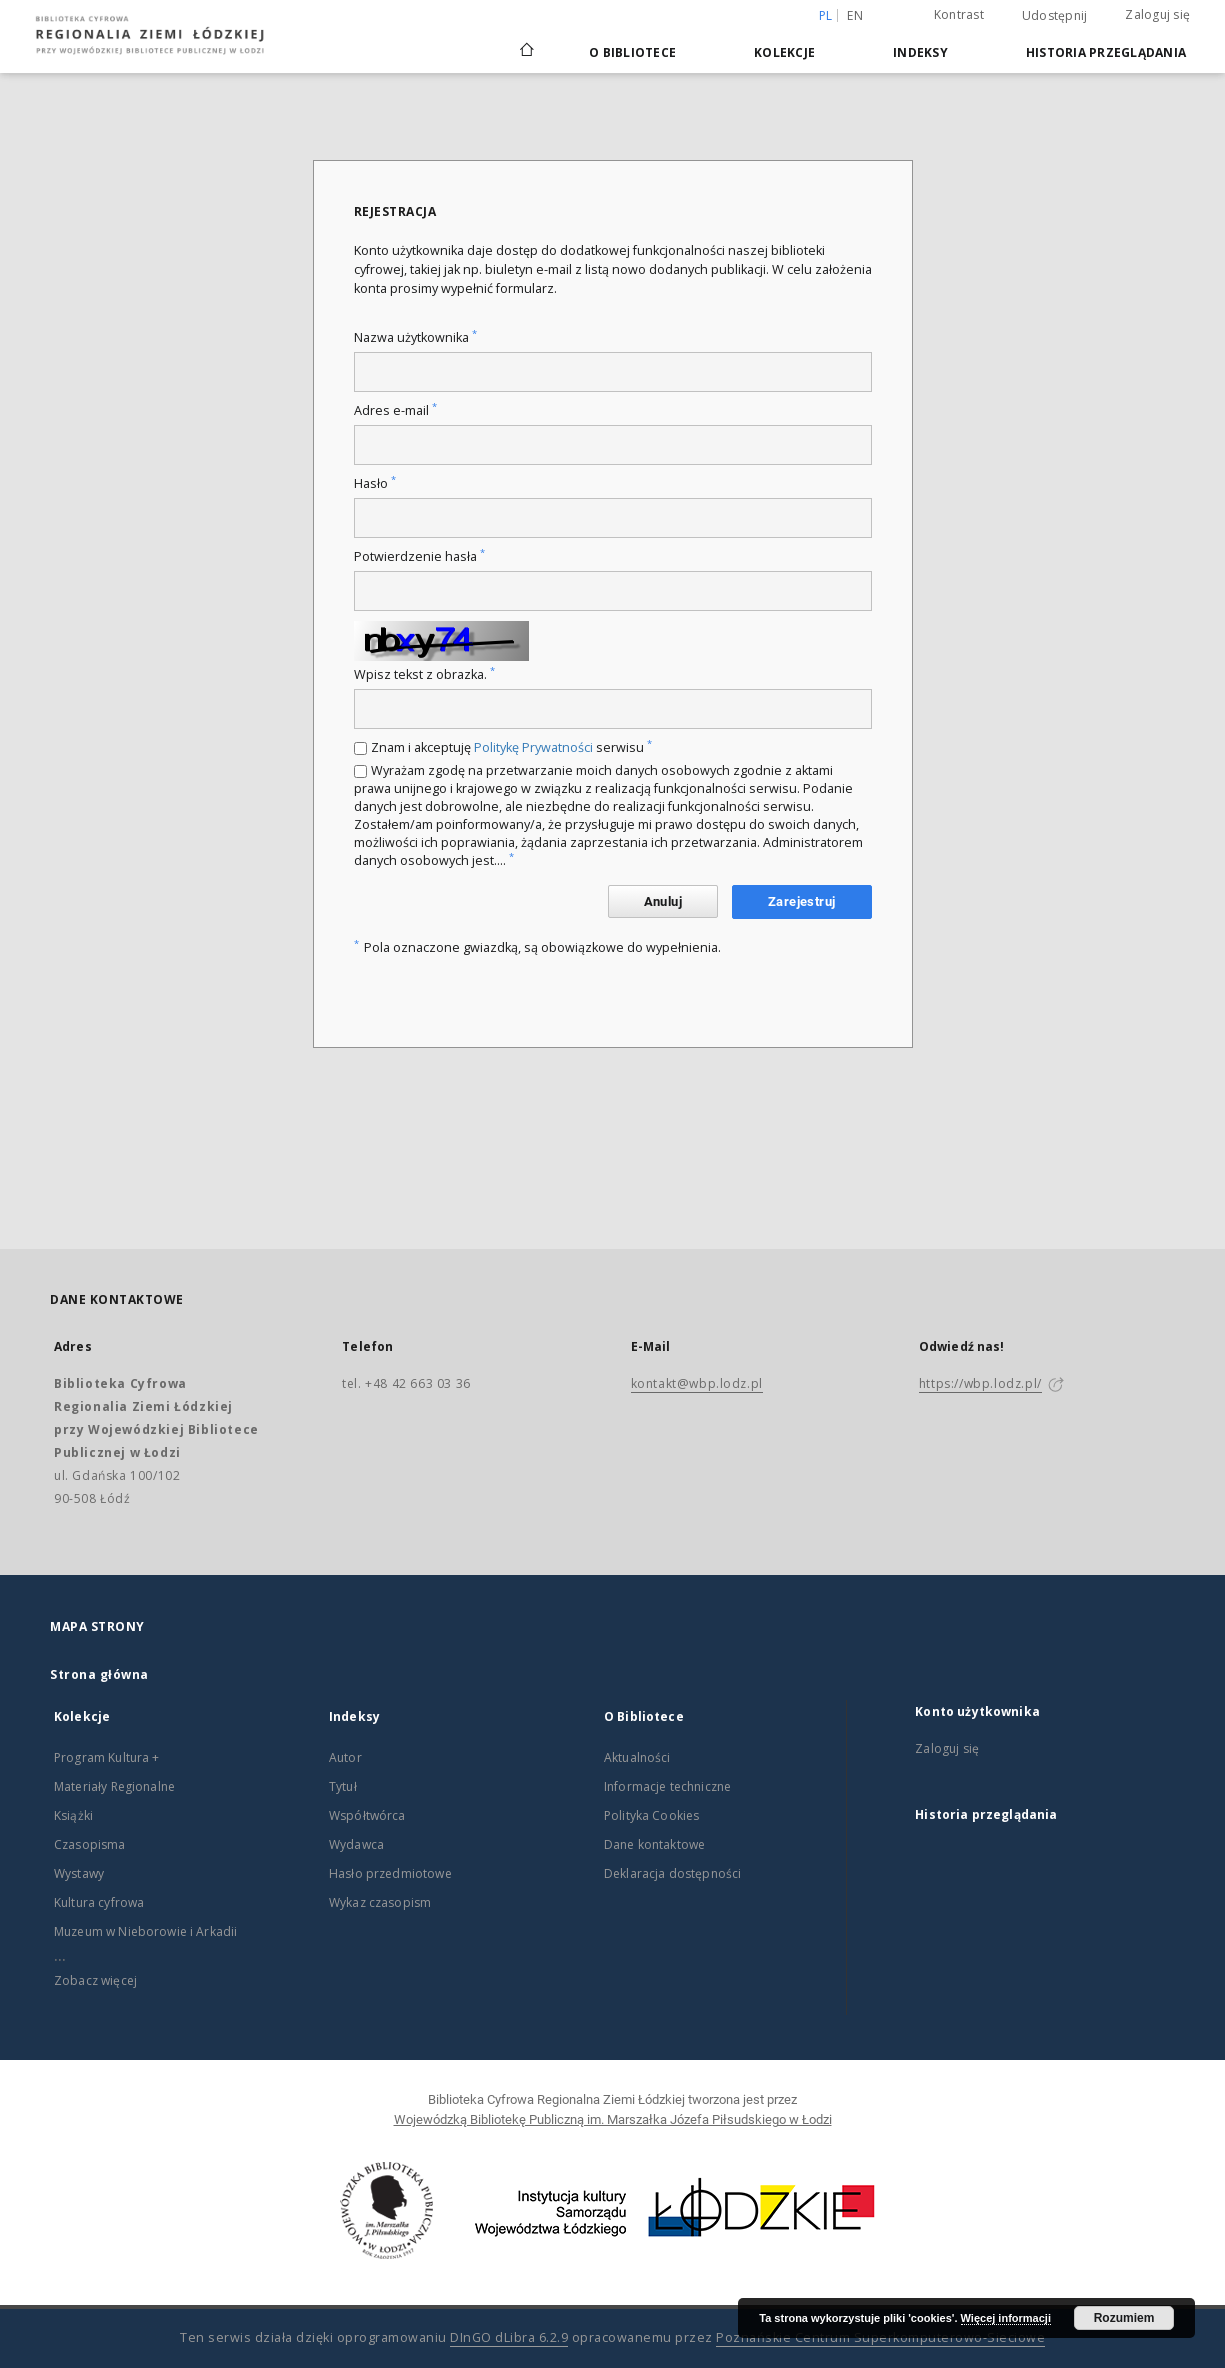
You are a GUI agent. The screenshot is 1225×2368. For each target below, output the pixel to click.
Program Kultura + (107, 1757)
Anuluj (663, 901)
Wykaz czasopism (380, 1902)
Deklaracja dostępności (672, 1873)
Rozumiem (1124, 2318)
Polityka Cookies (651, 1815)
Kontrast (959, 14)
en (855, 15)
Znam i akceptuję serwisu (511, 747)
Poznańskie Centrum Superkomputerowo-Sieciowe (880, 2337)
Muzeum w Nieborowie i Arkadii (145, 1931)
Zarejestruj (801, 901)
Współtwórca (367, 1815)
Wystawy (79, 1873)
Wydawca (356, 1844)
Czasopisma (90, 1844)
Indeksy (920, 52)
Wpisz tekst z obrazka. (424, 674)
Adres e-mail (395, 410)
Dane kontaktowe (654, 1844)
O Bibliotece (632, 52)
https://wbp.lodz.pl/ (980, 1383)
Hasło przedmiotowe (390, 1873)
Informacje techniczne (667, 1786)
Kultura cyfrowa (99, 1902)
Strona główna (99, 1674)
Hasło (375, 483)
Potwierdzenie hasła (419, 556)
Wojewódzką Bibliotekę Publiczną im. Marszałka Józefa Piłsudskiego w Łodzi (613, 2119)
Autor (345, 1757)
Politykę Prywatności (533, 747)
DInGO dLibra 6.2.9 (509, 2337)
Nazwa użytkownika (415, 337)
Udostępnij (1055, 16)
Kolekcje (784, 52)
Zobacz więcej (95, 1980)
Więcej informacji (1006, 2318)
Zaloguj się (1157, 14)
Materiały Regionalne (114, 1786)
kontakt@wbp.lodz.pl (697, 1383)
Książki (73, 1815)
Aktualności (637, 1757)
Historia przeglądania (1106, 52)
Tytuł (343, 1786)
